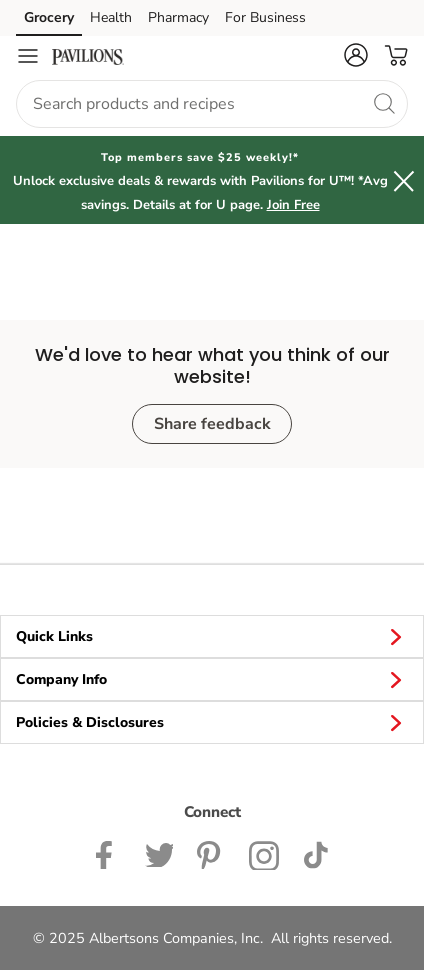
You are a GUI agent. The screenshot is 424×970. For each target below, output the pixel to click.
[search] (384, 103)
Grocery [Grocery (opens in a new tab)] (49, 17)
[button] (356, 55)
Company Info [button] (212, 679)
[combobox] (212, 104)
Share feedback (212, 424)
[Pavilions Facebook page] (108, 853)
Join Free (293, 205)
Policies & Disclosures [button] (212, 722)
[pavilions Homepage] (88, 56)
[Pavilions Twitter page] (159, 853)
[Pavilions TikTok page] (315, 853)
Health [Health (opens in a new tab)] (111, 17)
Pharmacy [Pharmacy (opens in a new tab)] (178, 17)
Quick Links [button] (212, 636)
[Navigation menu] (28, 56)
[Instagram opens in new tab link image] (211, 853)
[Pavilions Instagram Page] (264, 853)
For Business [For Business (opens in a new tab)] (265, 17)
